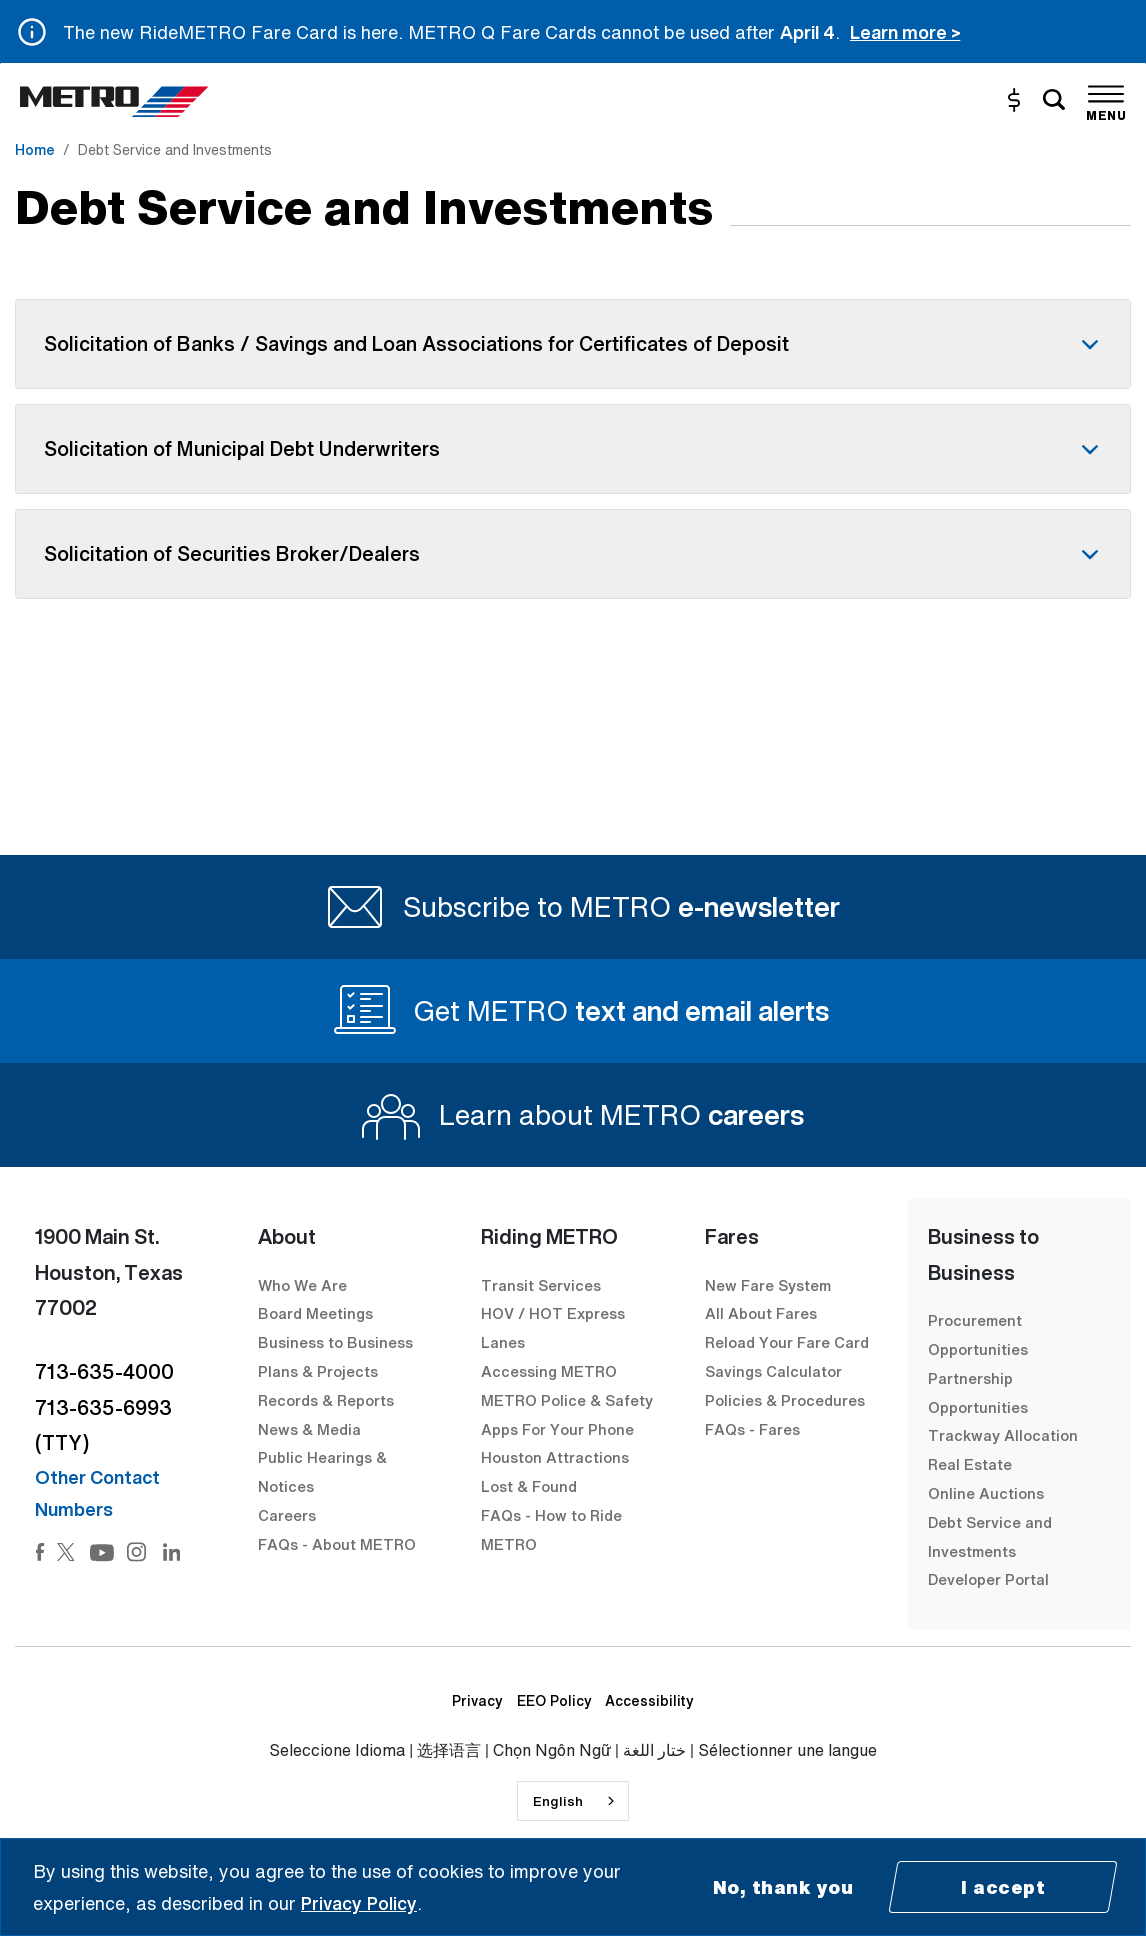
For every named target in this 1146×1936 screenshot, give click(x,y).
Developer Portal (988, 1579)
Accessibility (649, 1700)
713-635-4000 (104, 1371)
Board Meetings (315, 1313)
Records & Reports (326, 1400)
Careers (287, 1515)
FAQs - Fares (752, 1429)
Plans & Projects (320, 1371)
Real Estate (970, 1464)
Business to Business (335, 1342)
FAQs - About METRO (337, 1544)
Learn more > (905, 32)
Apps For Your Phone (557, 1429)
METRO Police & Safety (567, 1400)
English (558, 1801)
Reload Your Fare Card (787, 1342)
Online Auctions (986, 1493)
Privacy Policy (359, 1903)
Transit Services (541, 1285)
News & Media (309, 1429)
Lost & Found (529, 1486)
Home (35, 149)
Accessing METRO (549, 1371)
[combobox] (573, 1801)
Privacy (477, 1700)
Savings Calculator (773, 1371)
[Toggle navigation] (1106, 100)
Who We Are (302, 1285)
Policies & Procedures (785, 1400)
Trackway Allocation (1003, 1435)
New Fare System (768, 1285)
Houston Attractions (555, 1457)
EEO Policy (554, 1700)
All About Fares (761, 1313)
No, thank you (783, 1887)
